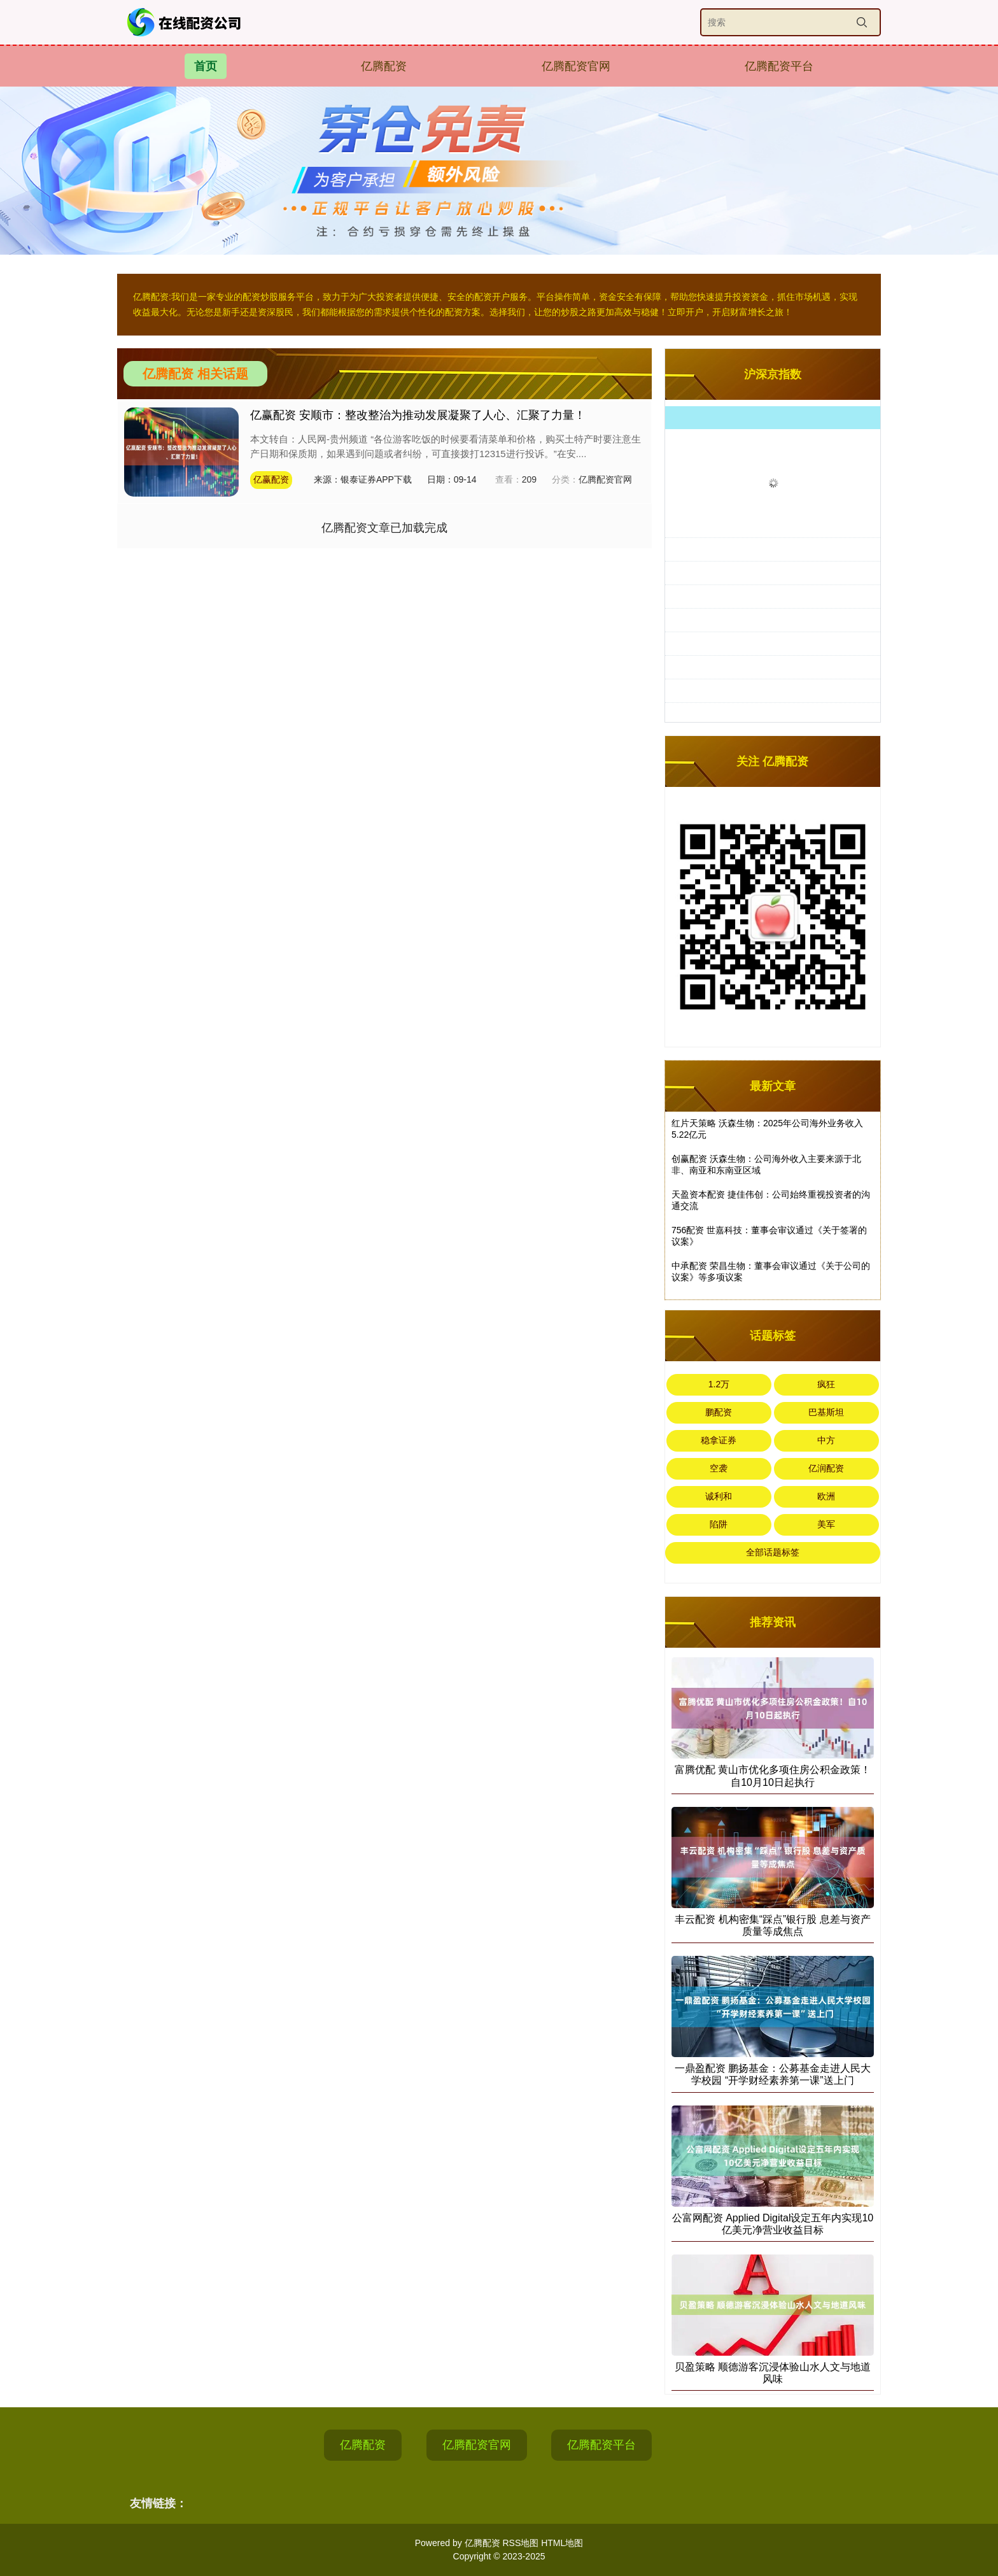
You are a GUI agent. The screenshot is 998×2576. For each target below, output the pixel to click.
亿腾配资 (384, 66)
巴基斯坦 (826, 1412)
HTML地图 (562, 2543)
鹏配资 (718, 1412)
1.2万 (718, 1384)
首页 (205, 66)
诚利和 (718, 1496)
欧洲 (826, 1496)
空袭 (718, 1468)
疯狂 (826, 1384)
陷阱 (718, 1524)
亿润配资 (826, 1468)
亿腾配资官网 (576, 66)
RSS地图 (520, 2543)
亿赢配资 (271, 479)
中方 (826, 1440)
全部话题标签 (772, 1552)
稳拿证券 (718, 1440)
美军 (826, 1524)
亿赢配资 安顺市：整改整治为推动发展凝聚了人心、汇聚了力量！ (418, 415)
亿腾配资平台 (779, 66)
